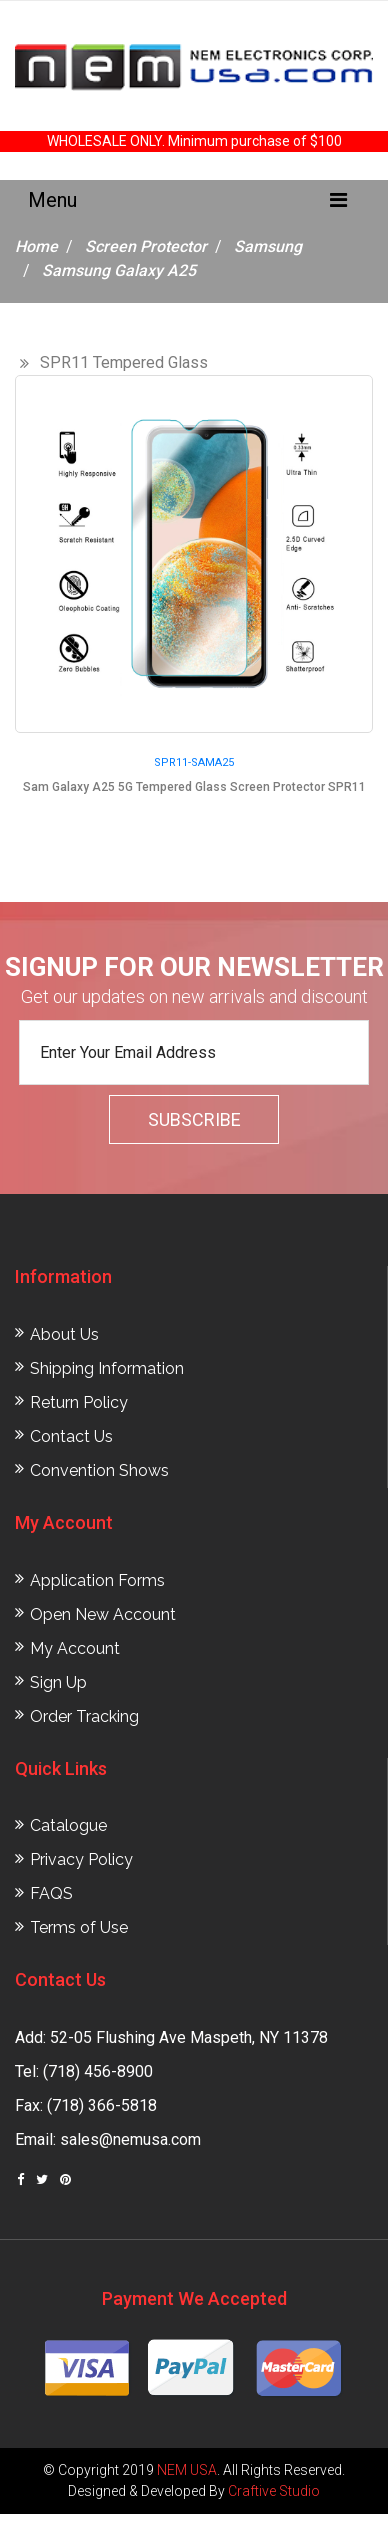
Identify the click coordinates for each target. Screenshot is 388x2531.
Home (36, 246)
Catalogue (68, 1825)
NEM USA (187, 2470)
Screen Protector (146, 246)
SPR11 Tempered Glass (124, 362)
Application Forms (97, 1580)
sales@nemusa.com (130, 2139)
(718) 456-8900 (98, 2071)
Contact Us (71, 1436)
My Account (75, 1648)
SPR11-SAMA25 (194, 762)
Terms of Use (79, 1927)
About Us (64, 1334)
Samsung (268, 246)
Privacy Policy (81, 1859)
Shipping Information (107, 1368)
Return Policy (79, 1402)
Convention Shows (99, 1470)
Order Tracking (84, 1716)
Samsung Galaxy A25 (119, 270)
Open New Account (103, 1614)
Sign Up (58, 1682)
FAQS (51, 1893)
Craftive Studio (274, 2491)
